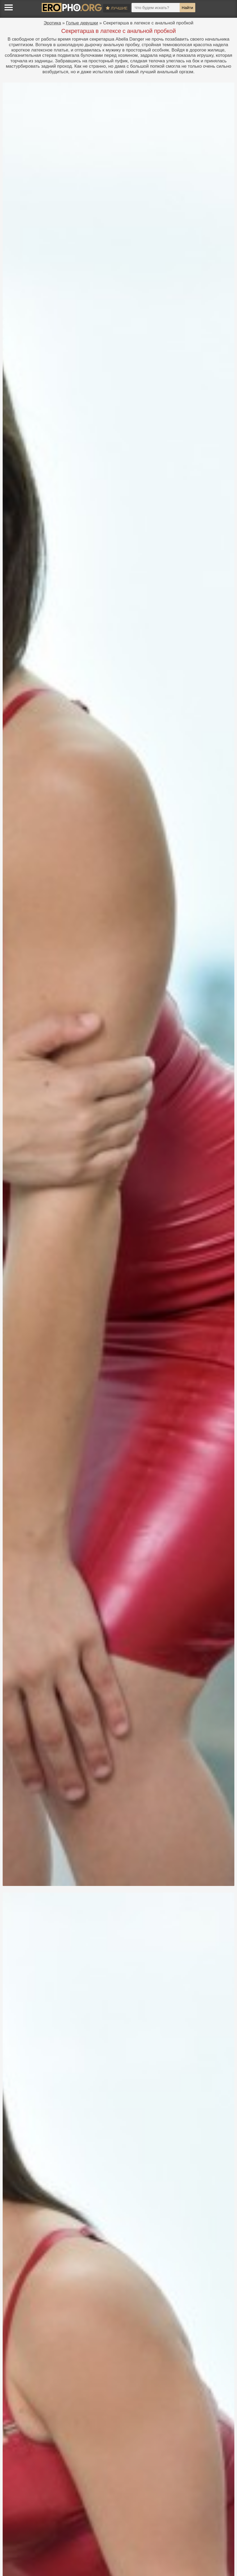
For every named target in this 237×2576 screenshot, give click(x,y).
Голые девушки (82, 22)
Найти (187, 7)
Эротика (52, 22)
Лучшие (116, 8)
